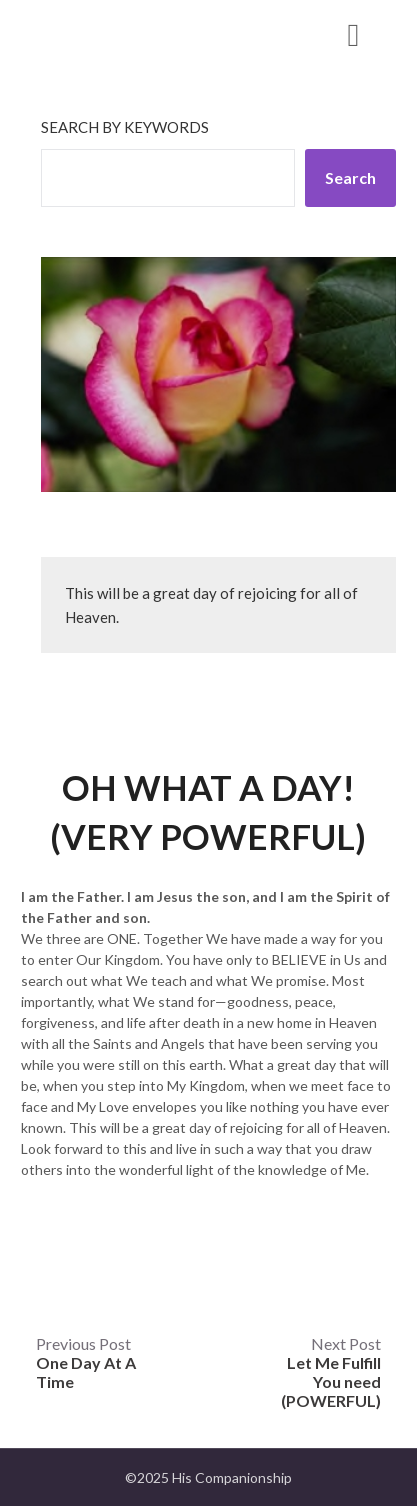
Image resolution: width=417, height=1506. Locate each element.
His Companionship (133, 33)
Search (350, 177)
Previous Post (86, 1362)
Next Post (331, 1372)
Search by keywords (125, 127)
